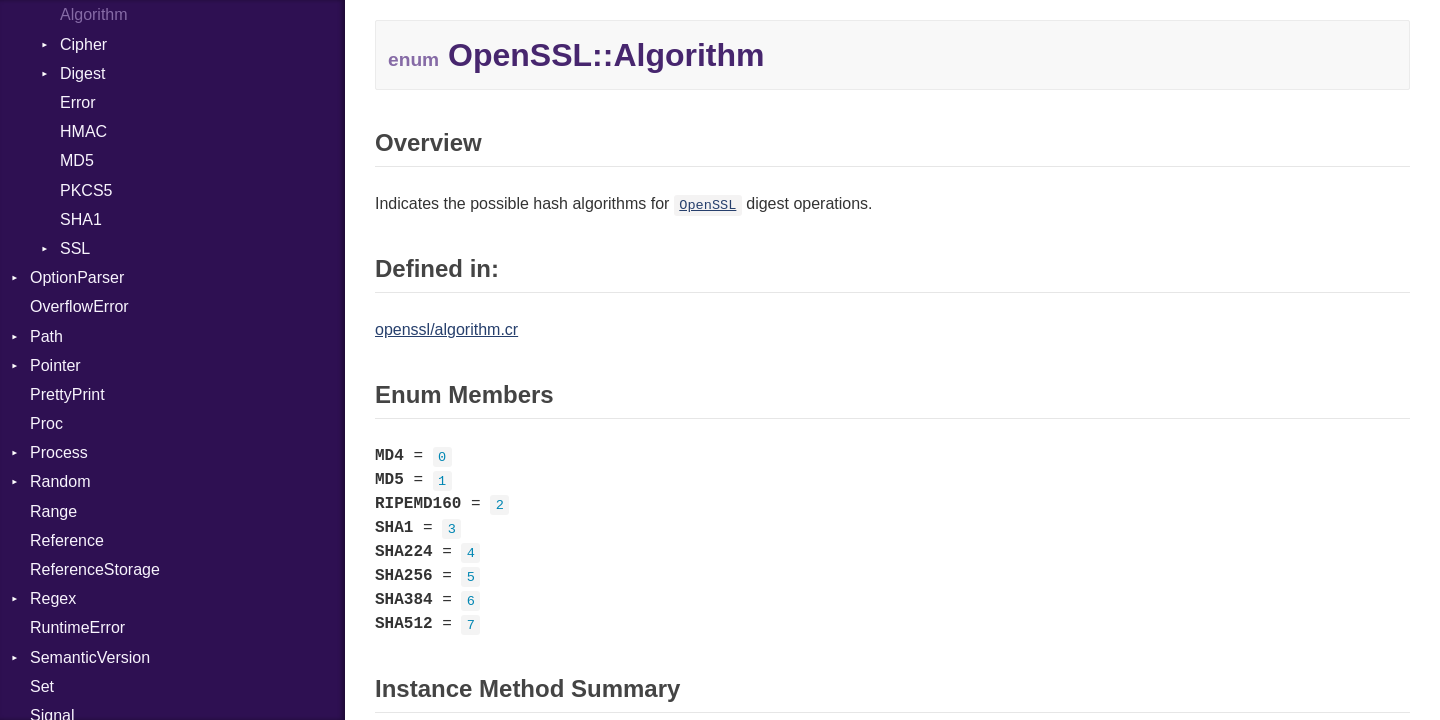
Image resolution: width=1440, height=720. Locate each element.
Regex (53, 598)
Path (46, 336)
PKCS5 (86, 190)
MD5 (77, 160)
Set (42, 686)
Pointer (55, 365)
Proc (46, 423)
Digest (82, 73)
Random (60, 481)
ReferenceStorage (95, 569)
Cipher (83, 44)
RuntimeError (77, 627)
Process (59, 452)
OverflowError (79, 306)
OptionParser (77, 277)
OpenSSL (707, 205)
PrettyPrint (67, 394)
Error (78, 102)
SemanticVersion (90, 657)
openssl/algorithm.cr (446, 329)
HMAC (83, 131)
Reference (67, 540)
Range (53, 511)
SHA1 (81, 219)
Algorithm (94, 14)
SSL (75, 248)
